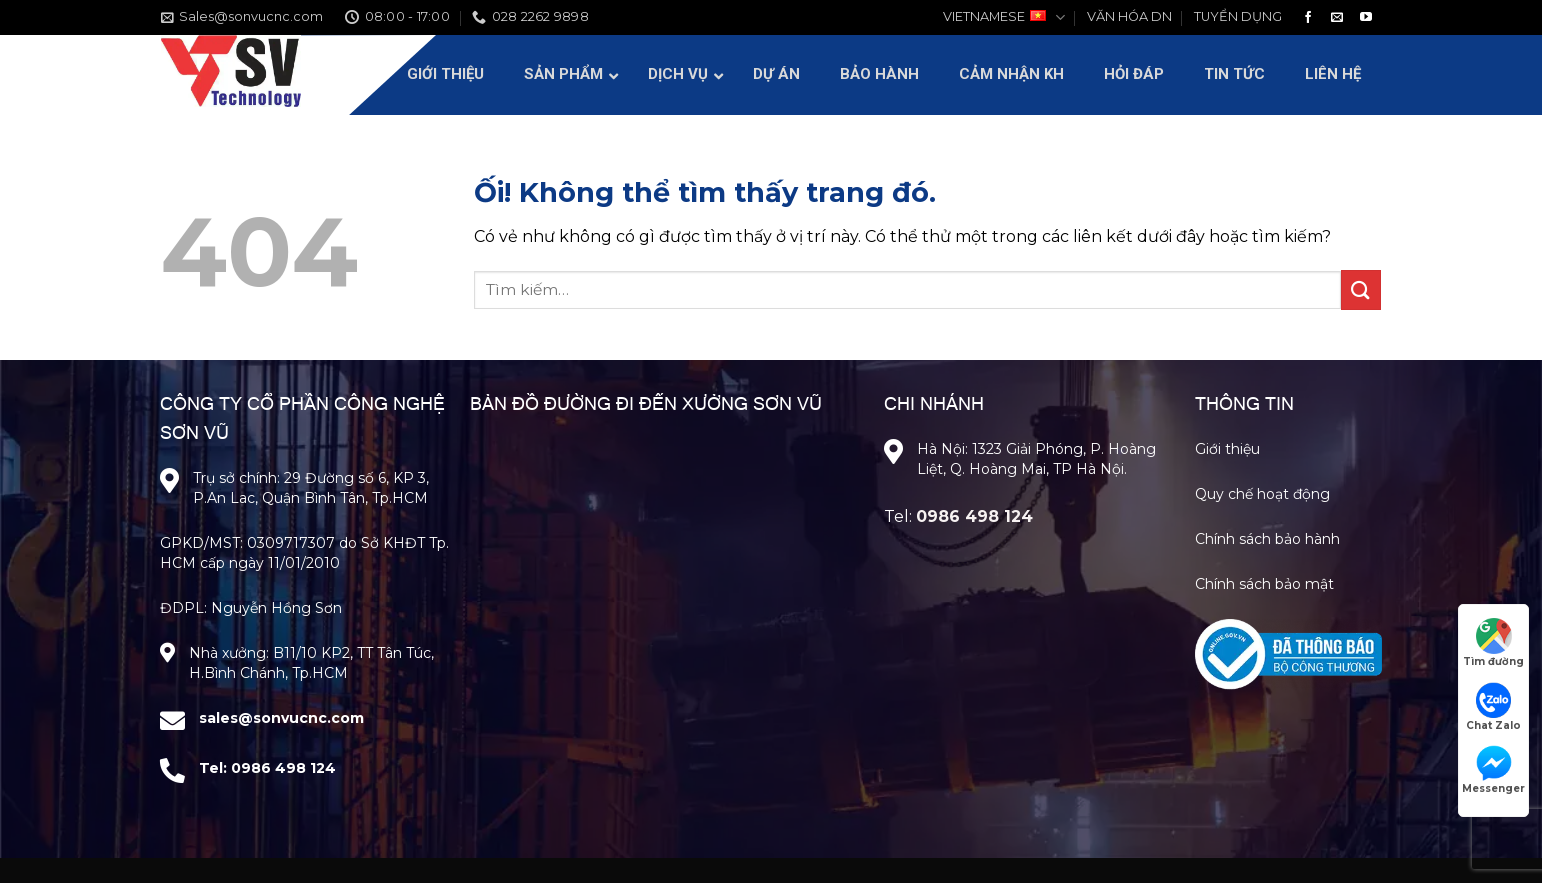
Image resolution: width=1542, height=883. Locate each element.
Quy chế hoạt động (1262, 494)
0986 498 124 (283, 768)
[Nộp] (1361, 289)
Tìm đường (1493, 643)
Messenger (1493, 770)
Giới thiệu (1227, 449)
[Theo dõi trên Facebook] (1308, 18)
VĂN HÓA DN (1129, 16)
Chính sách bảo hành (1267, 539)
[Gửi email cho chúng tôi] (1337, 18)
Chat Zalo (1493, 707)
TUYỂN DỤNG (1238, 16)
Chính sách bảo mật (1264, 584)
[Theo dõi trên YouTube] (1366, 18)
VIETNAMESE (1003, 17)
